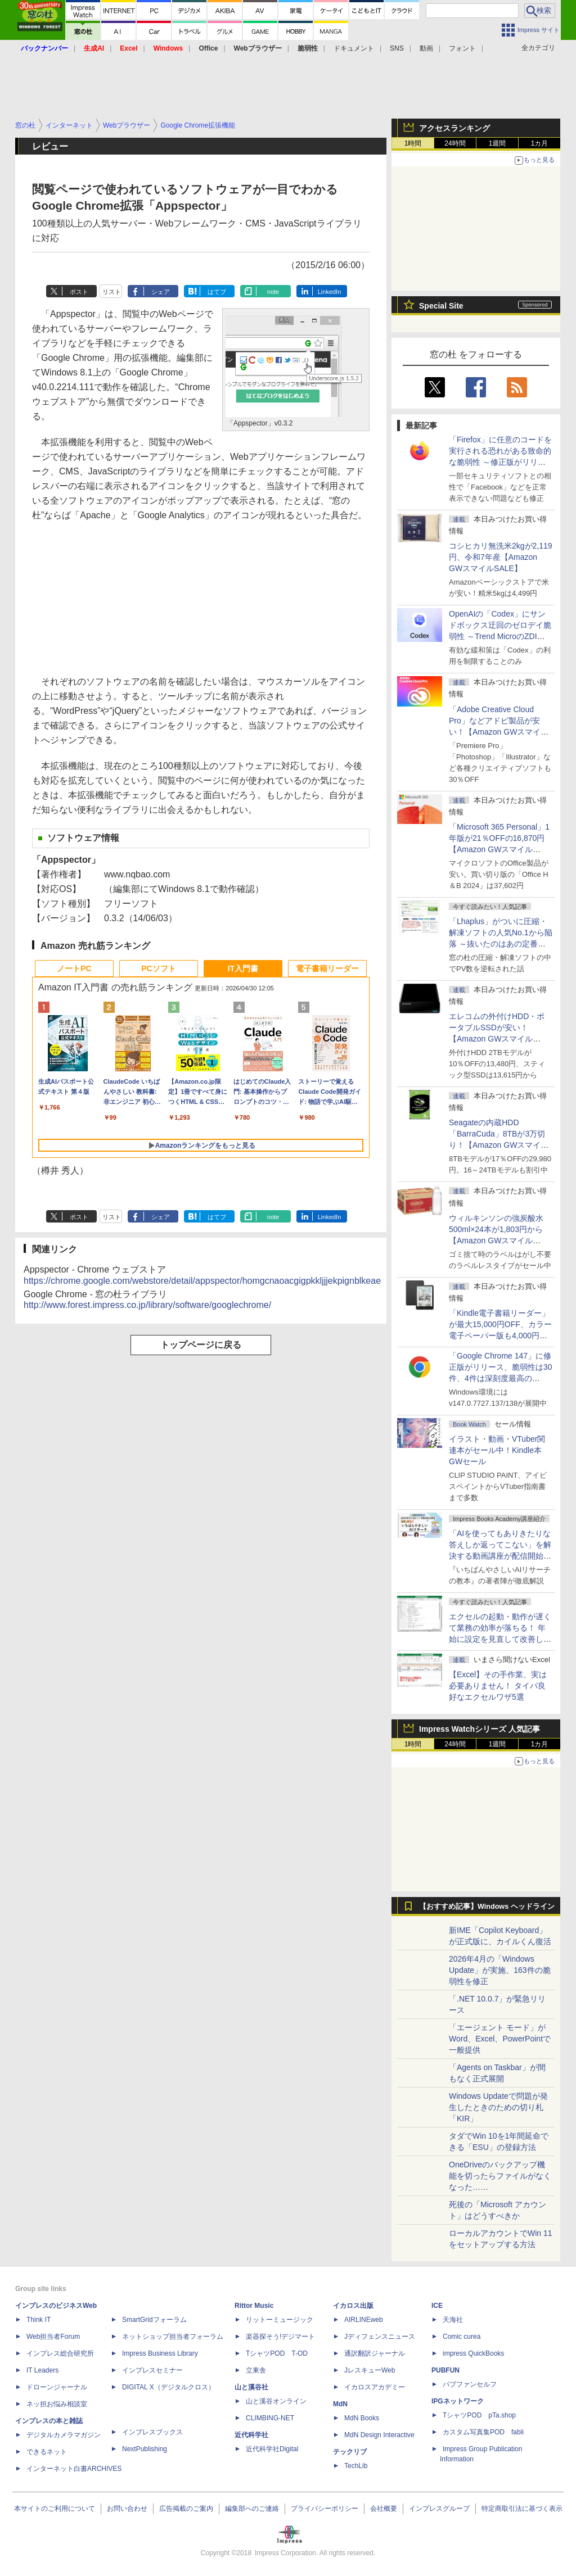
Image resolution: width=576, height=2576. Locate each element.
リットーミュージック (279, 2320)
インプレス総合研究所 (60, 2353)
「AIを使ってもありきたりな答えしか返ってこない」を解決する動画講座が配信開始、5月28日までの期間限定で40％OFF (500, 1556)
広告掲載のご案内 (186, 2508)
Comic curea (461, 2336)
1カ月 (539, 143)
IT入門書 (243, 968)
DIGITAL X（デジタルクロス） (168, 2387)
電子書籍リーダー (327, 968)
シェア (160, 291)
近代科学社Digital (272, 2449)
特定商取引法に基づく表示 (522, 2508)
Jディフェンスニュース (379, 2336)
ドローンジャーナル (56, 2387)
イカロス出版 (353, 2306)
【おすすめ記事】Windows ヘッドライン (487, 1907)
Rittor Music (254, 2306)
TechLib (355, 2466)
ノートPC (74, 968)
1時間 (413, 143)
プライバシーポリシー (324, 2508)
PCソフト (158, 968)
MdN (340, 2404)
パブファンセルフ (470, 2384)
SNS (397, 48)
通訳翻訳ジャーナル (374, 2353)
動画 (426, 48)
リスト (111, 291)
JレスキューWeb (369, 2370)
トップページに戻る (200, 1345)
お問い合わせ (127, 2508)
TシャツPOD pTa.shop (479, 2415)
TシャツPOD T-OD (277, 2353)
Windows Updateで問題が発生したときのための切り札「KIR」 (498, 2107)
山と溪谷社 (251, 2387)
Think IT (38, 2320)
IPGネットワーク (457, 2401)
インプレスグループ (439, 2508)
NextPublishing (144, 2449)
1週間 (497, 143)
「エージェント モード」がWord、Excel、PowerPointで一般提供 (500, 2038)
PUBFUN (445, 2370)
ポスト (79, 291)
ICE (437, 2306)
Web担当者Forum (53, 2336)
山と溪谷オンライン (276, 2401)
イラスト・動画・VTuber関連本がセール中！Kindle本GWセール (497, 1450)
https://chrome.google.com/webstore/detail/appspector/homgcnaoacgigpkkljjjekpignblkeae (202, 1280)
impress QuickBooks (473, 2353)
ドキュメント (354, 48)
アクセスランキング (454, 128)
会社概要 (383, 2508)
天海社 (453, 2320)
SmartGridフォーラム (154, 2320)
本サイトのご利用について (54, 2508)
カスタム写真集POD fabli (483, 2432)
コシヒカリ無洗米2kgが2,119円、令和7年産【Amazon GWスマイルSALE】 (500, 557)
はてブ (217, 291)
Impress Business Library (160, 2353)
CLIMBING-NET (270, 2418)
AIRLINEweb (363, 2320)
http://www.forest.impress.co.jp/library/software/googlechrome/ (147, 1305)
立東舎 (256, 2370)
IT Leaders (42, 2370)
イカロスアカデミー (374, 2387)
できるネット (46, 2452)
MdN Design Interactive (379, 2435)
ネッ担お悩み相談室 (56, 2404)
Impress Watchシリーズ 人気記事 (479, 1728)
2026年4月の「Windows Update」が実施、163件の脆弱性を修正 (500, 1970)
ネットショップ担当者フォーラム (172, 2336)
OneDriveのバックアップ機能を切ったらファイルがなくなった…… (500, 2176)
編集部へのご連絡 (252, 2508)
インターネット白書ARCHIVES (74, 2469)
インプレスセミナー (152, 2370)
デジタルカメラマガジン (63, 2435)
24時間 (454, 143)
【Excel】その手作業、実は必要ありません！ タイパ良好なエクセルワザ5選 (498, 1685)
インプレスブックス (152, 2432)
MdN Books (361, 2418)
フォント (462, 48)
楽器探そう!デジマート (280, 2336)
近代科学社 (251, 2435)
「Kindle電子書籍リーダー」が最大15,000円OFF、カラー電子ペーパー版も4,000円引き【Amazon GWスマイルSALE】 (500, 1335)
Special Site (441, 305)
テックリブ (350, 2452)
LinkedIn (329, 291)
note (273, 291)
